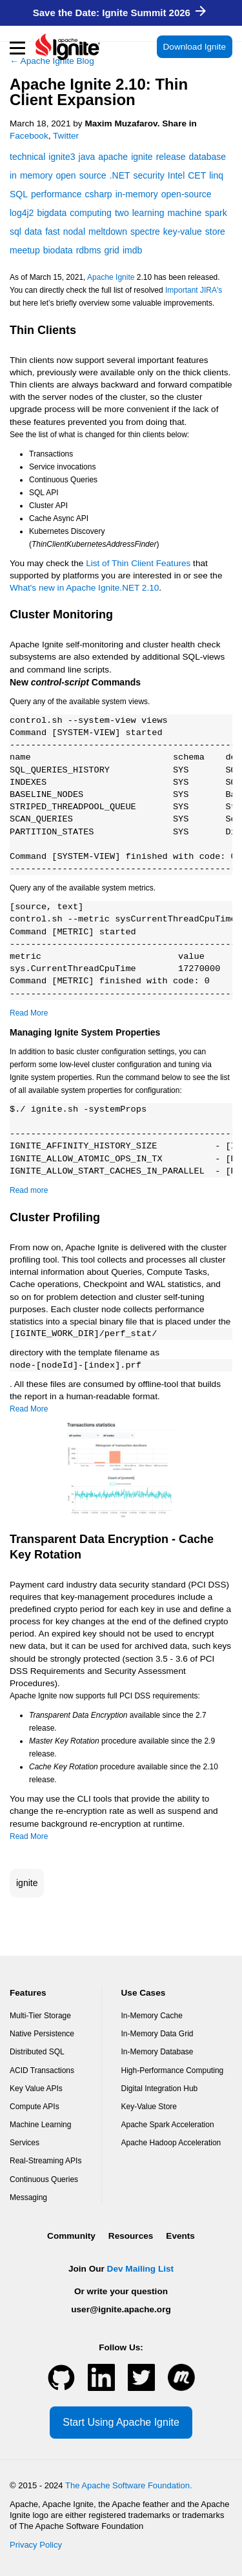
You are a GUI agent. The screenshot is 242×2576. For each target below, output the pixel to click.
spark (216, 213)
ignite (26, 1883)
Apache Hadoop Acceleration (171, 2142)
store (215, 231)
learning (148, 213)
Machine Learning (40, 2124)
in (13, 175)
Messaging (28, 2197)
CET (197, 175)
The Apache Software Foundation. (128, 2485)
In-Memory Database (157, 2051)
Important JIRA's (193, 290)
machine (185, 213)
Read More (29, 1013)
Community (71, 2236)
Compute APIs (34, 2106)
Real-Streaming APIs (45, 2160)
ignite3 (61, 157)
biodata (58, 250)
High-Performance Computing (172, 2070)
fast (52, 231)
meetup (25, 250)
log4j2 (22, 213)
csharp (98, 194)
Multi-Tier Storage (40, 2015)
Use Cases (143, 1993)
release (171, 157)
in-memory (137, 194)
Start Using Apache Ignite (121, 2422)
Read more (29, 1190)
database (208, 157)
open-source (186, 194)
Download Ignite (195, 47)
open (65, 175)
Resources (131, 2236)
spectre (145, 231)
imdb (132, 250)
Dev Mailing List (140, 2269)
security (149, 175)
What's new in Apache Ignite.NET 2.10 (84, 588)
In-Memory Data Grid (157, 2033)
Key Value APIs (36, 2088)
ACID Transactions (42, 2070)
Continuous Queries (44, 2179)
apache (113, 157)
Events (180, 2236)
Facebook (29, 136)
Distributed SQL (37, 2051)
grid (112, 250)
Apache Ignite (110, 277)
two (122, 213)
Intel (176, 175)
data (33, 231)
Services (24, 2142)
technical (27, 157)
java (87, 157)
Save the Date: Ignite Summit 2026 (120, 13)
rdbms (88, 250)
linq (216, 175)
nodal (74, 231)
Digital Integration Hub (159, 2088)
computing (91, 213)
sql (15, 231)
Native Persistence (42, 2033)
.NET (120, 175)
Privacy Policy (36, 2545)
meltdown (107, 231)
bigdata (51, 213)
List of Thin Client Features (138, 563)
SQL (19, 194)
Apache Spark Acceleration (167, 2124)
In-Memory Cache (152, 2015)
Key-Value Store (149, 2106)
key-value (182, 231)
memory (36, 175)
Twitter (66, 136)
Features (28, 1993)
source (92, 175)
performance (56, 194)
